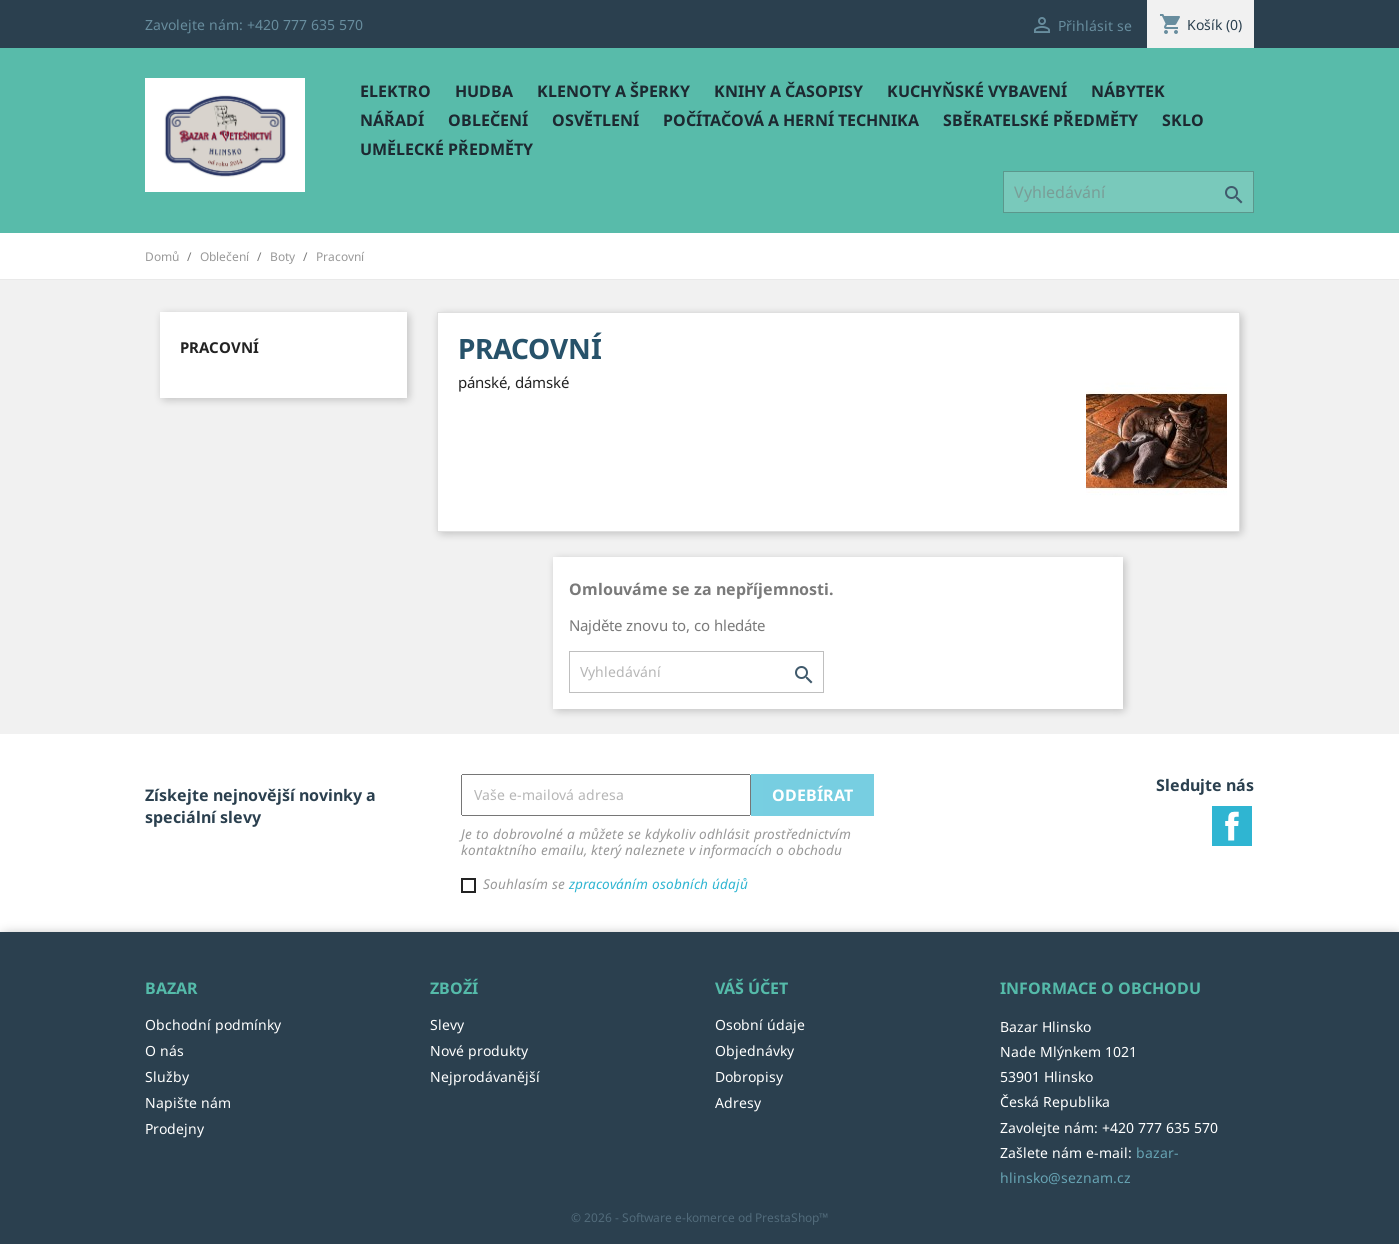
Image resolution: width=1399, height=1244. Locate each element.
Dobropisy (749, 1076)
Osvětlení (595, 120)
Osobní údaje (760, 1024)
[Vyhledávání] (1128, 192)
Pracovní (219, 347)
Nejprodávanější (485, 1076)
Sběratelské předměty (1040, 120)
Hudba (484, 91)
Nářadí (392, 120)
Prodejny (174, 1128)
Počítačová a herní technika (791, 120)
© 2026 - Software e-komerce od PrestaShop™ (699, 1217)
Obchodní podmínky (213, 1024)
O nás (164, 1050)
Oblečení (488, 120)
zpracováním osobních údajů (658, 883)
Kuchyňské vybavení (977, 91)
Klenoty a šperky (613, 91)
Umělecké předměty (446, 149)
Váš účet (751, 988)
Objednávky (754, 1050)
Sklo (1183, 120)
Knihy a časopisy (788, 91)
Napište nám (188, 1102)
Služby (167, 1076)
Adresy (738, 1102)
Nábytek (1128, 91)
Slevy (447, 1024)
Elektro (395, 91)
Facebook (1232, 826)
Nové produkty (479, 1050)
